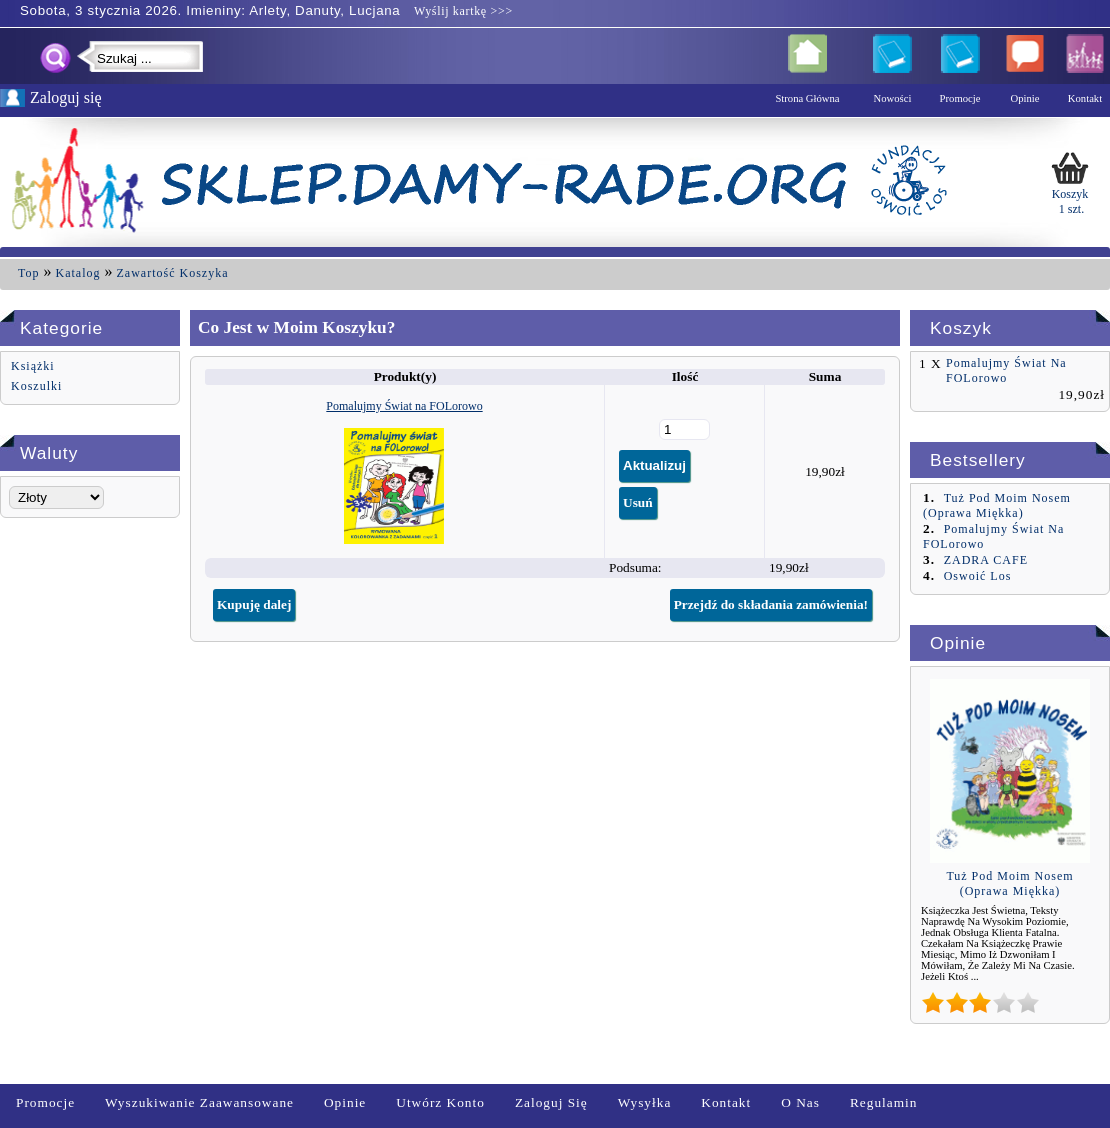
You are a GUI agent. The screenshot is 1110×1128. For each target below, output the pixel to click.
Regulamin (884, 1102)
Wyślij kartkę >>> (461, 11)
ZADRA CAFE (986, 560)
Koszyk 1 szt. (1070, 181)
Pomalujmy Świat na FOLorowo (404, 406)
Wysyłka (645, 1102)
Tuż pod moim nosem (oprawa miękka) (997, 505)
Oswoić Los (978, 576)
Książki (33, 366)
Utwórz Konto (440, 1102)
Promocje (45, 1102)
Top (29, 273)
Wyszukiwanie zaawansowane (199, 1102)
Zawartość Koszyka (173, 273)
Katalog (78, 273)
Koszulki (36, 386)
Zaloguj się (551, 1102)
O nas (800, 1102)
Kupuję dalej (254, 604)
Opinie (345, 1102)
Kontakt (726, 1102)
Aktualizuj (654, 465)
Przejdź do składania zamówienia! (771, 604)
